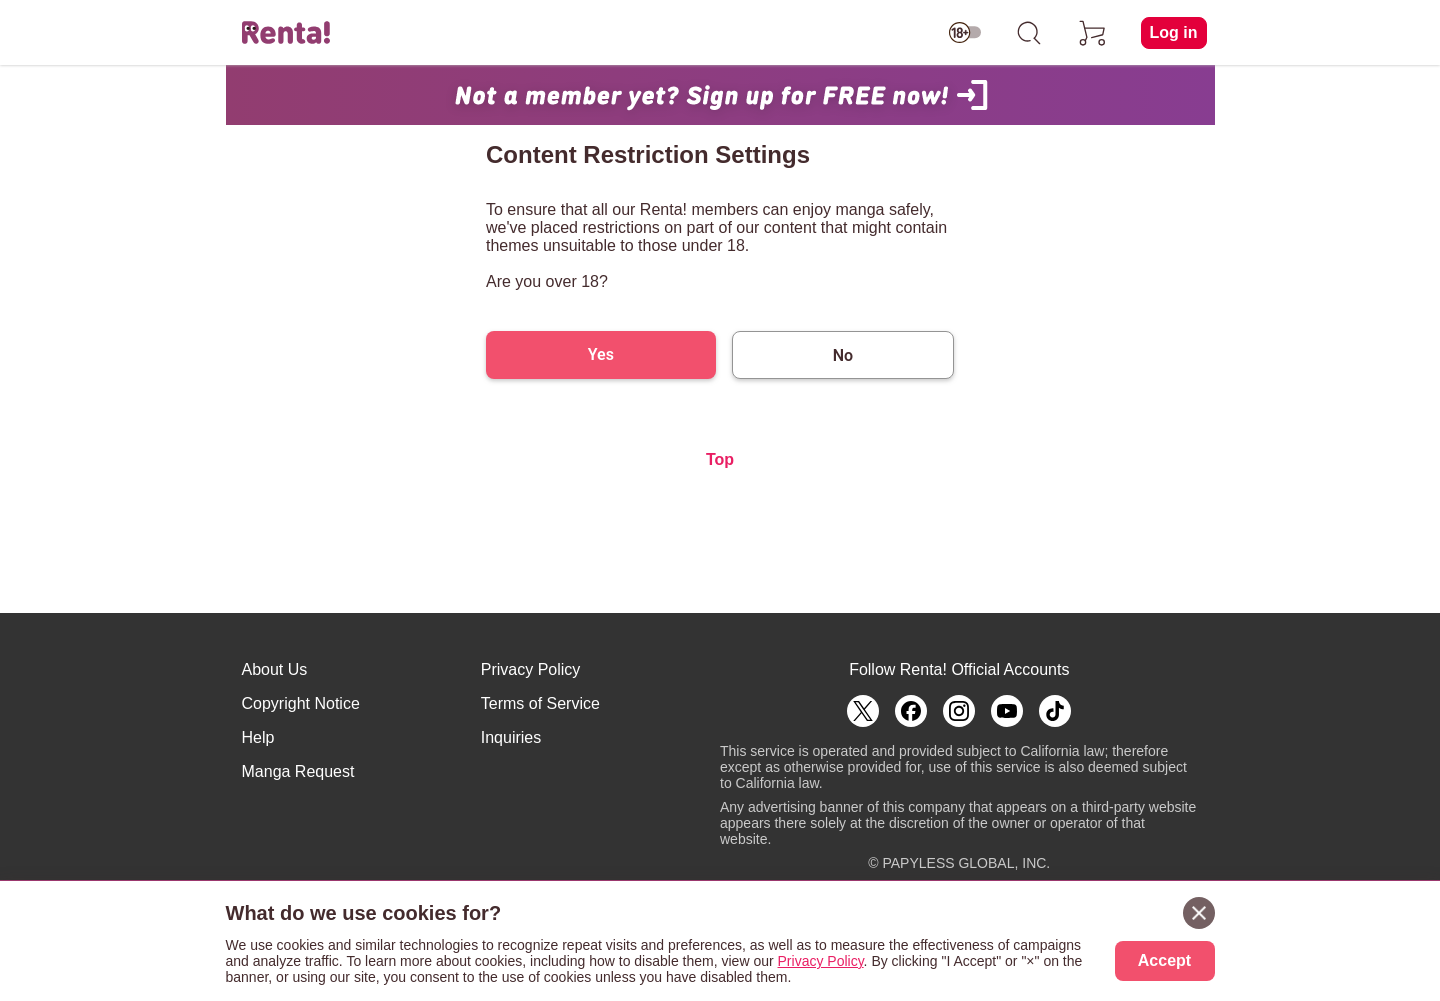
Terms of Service (540, 703)
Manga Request (298, 771)
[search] (1029, 33)
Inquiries (511, 737)
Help (258, 737)
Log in (1174, 32)
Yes (601, 354)
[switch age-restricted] (965, 33)
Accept (1164, 960)
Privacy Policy (531, 669)
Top (720, 459)
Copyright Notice (301, 703)
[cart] (1093, 33)
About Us (275, 669)
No (843, 355)
